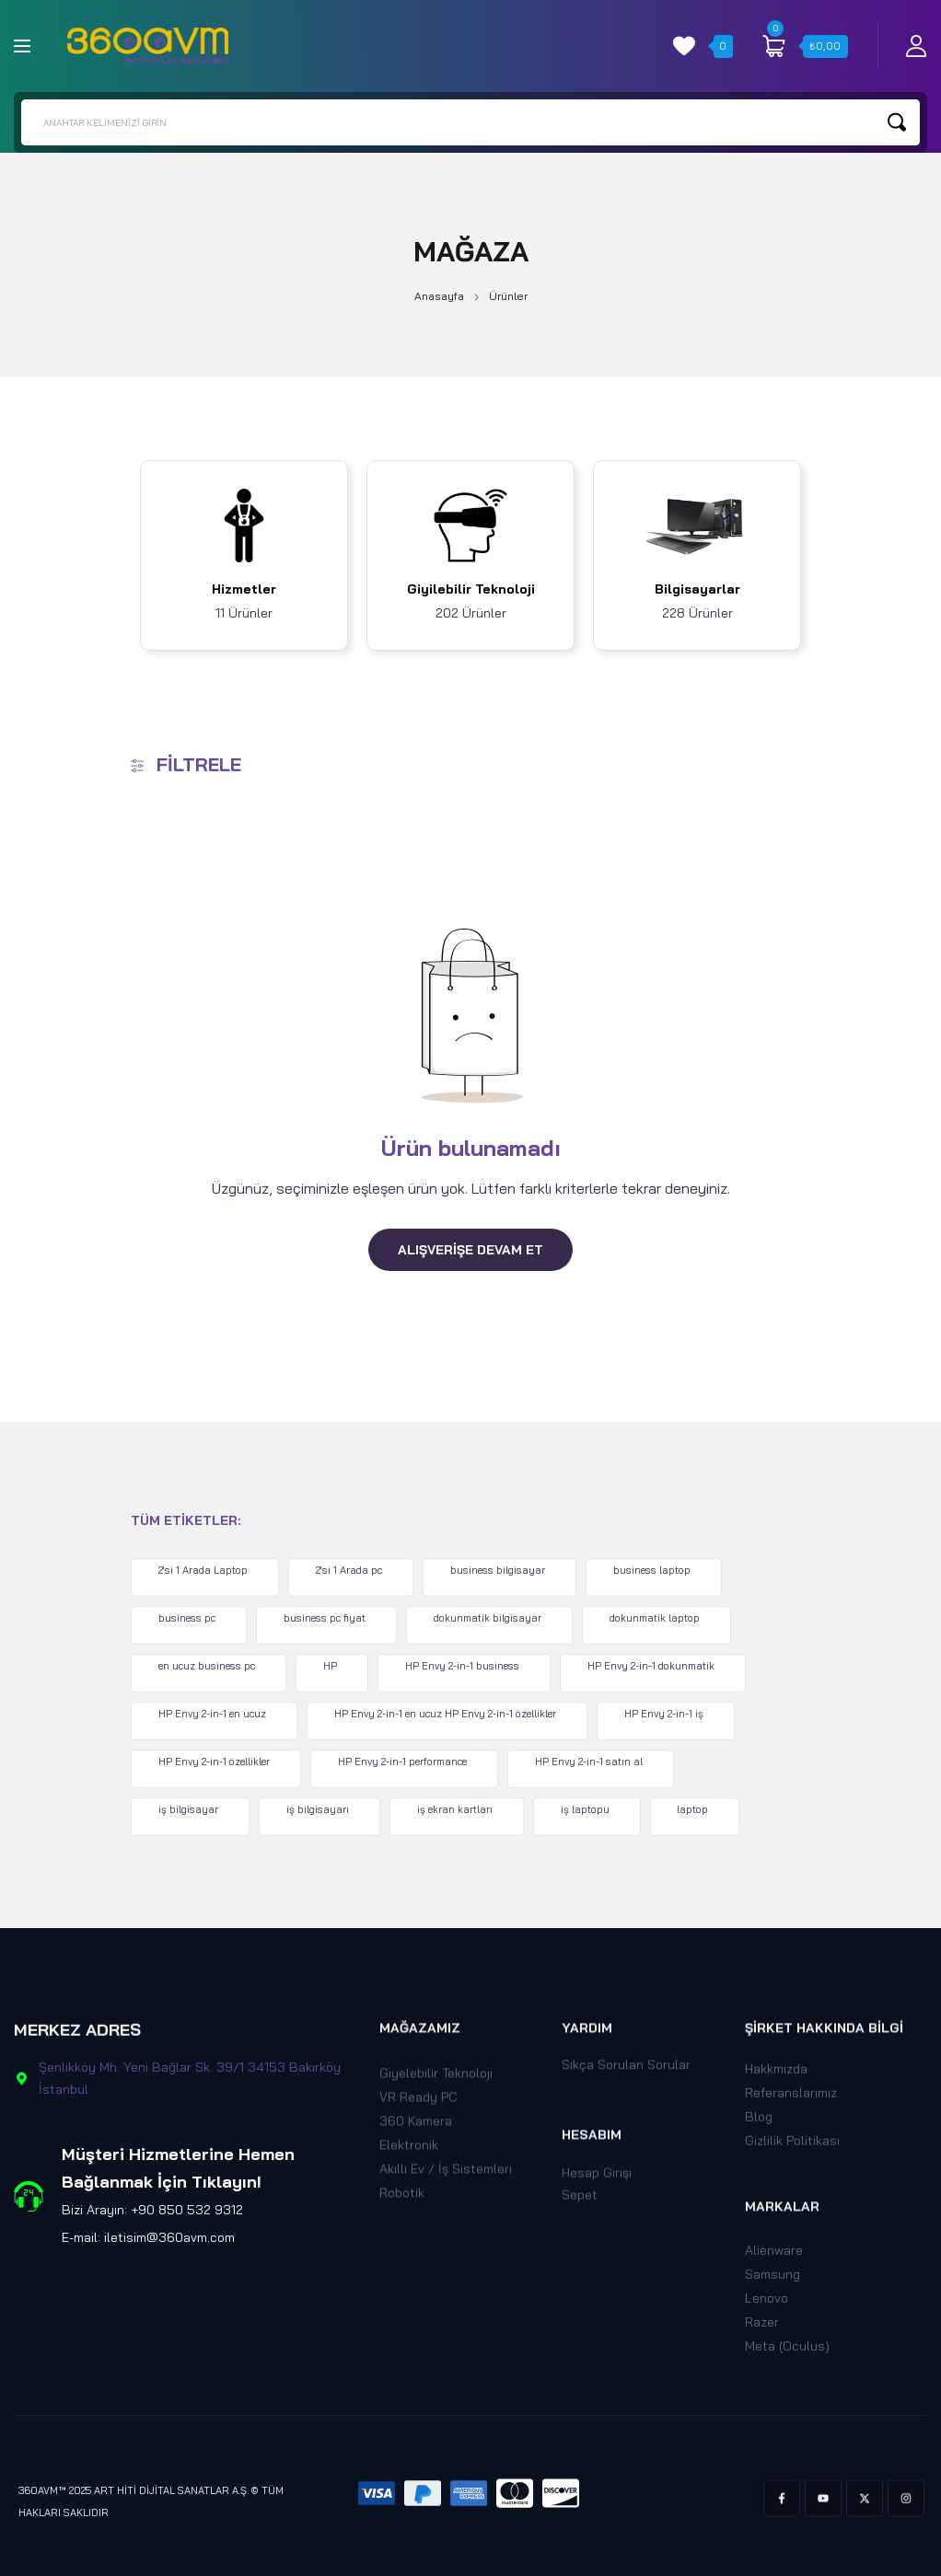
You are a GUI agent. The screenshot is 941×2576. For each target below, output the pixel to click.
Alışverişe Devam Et (470, 1250)
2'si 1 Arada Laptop (205, 1570)
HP (334, 1665)
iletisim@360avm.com (169, 2237)
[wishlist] (684, 46)
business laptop (660, 1570)
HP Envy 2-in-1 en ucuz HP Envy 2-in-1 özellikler (450, 1713)
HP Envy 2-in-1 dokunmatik (659, 1665)
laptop (703, 1809)
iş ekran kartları (461, 1809)
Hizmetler (244, 589)
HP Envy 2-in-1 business (469, 1665)
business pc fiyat (329, 1617)
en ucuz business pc (209, 1665)
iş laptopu (593, 1809)
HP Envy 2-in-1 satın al (595, 1761)
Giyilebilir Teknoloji (471, 589)
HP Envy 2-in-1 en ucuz (215, 1713)
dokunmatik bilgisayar (494, 1617)
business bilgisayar (504, 1570)
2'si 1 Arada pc (354, 1570)
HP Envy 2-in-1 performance (407, 1761)
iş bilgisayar (191, 1809)
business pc (189, 1617)
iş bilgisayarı (322, 1809)
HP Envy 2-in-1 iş (670, 1713)
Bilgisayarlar (697, 589)
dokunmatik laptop (663, 1617)
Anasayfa (439, 296)
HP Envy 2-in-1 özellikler (216, 1761)
